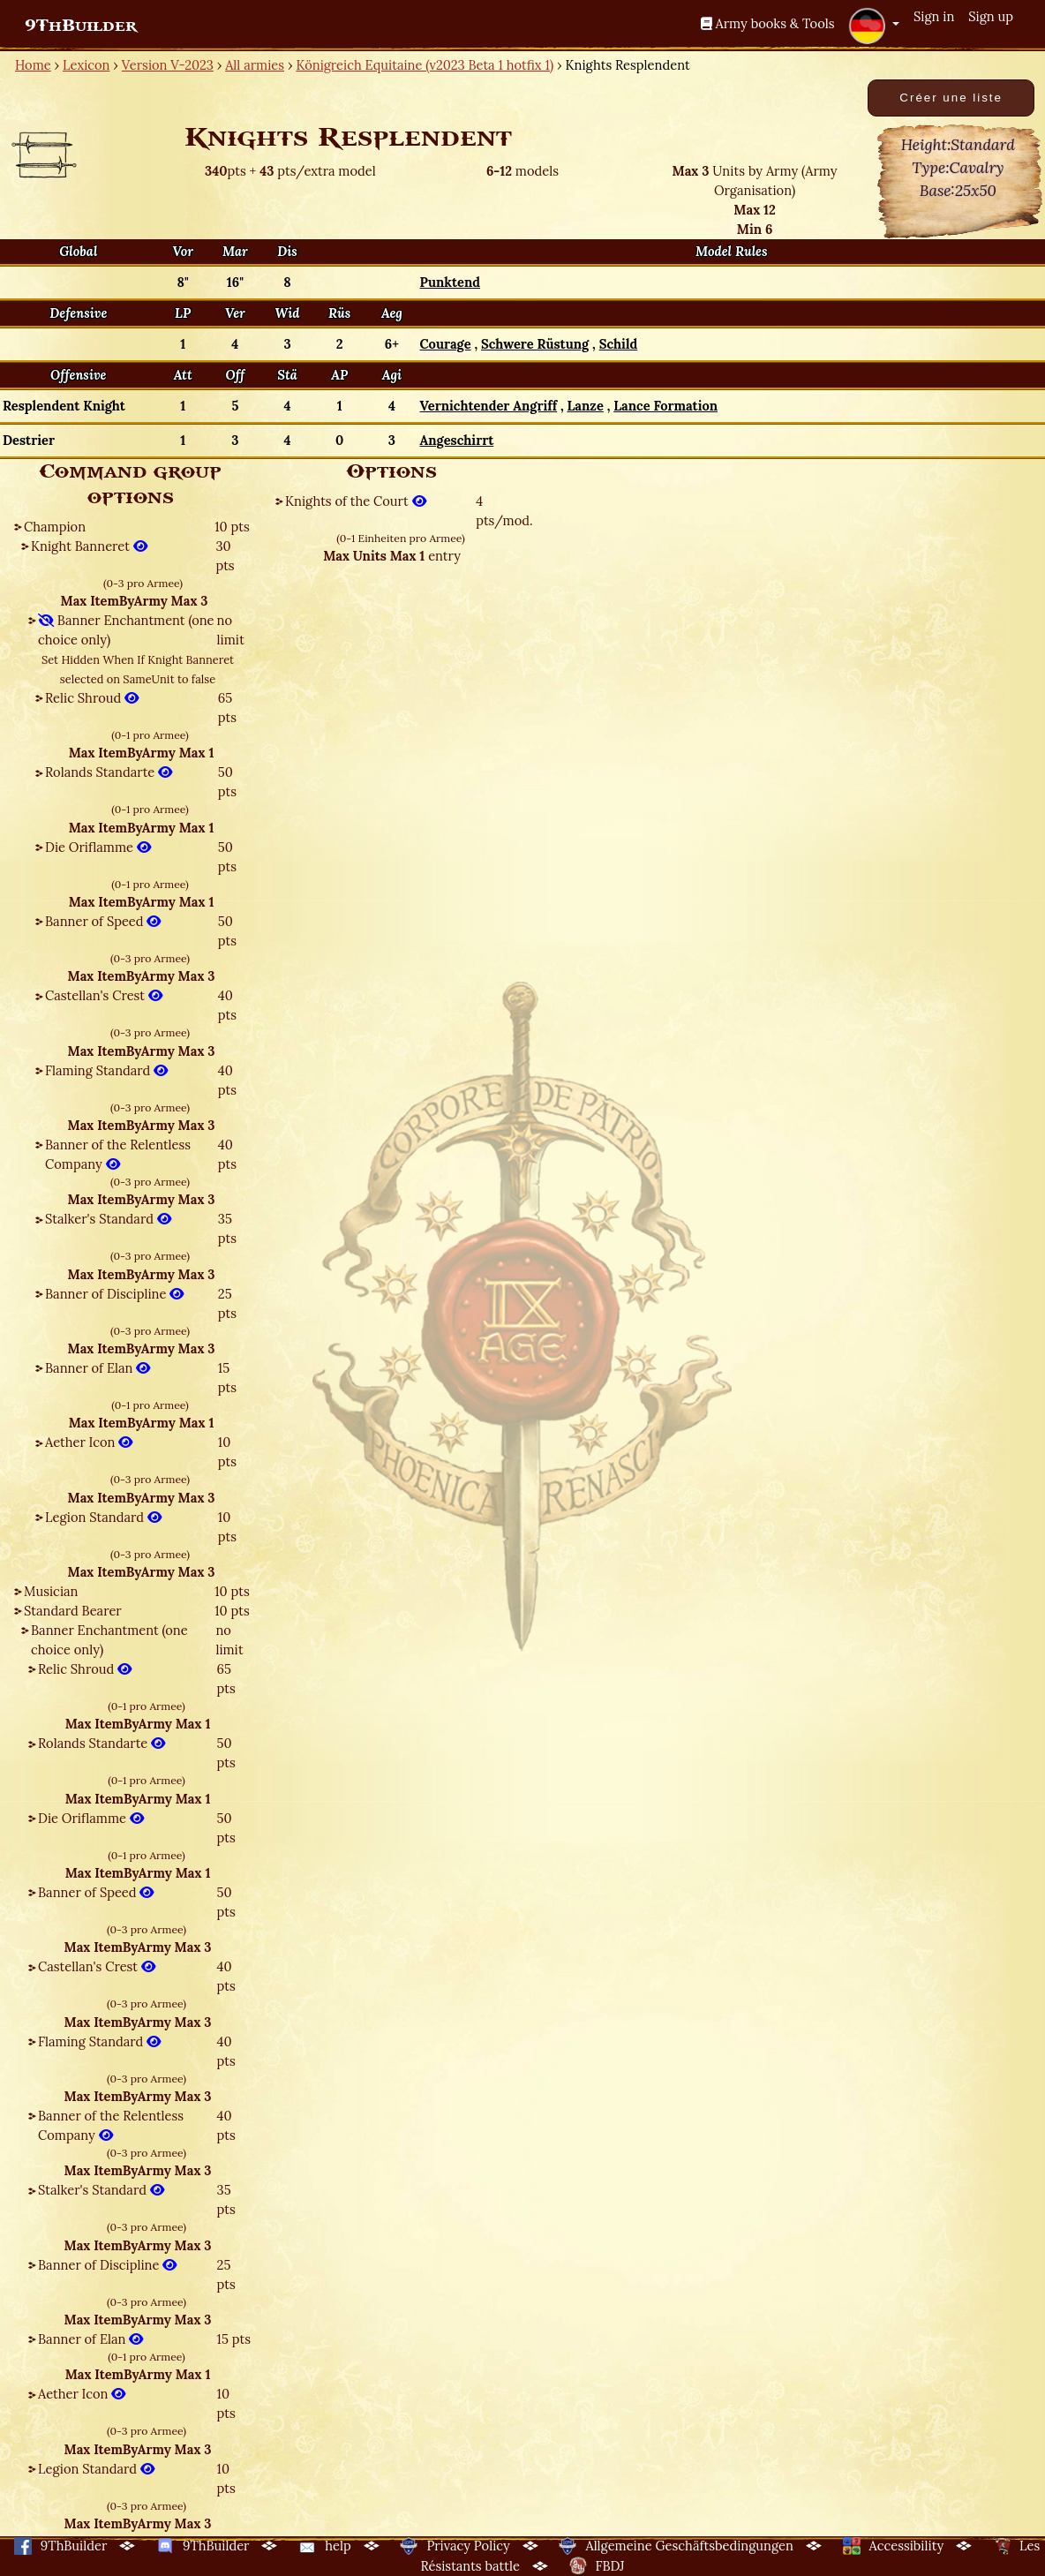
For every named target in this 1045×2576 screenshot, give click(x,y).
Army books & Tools (768, 23)
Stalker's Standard (108, 1218)
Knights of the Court (355, 501)
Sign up (990, 16)
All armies (254, 64)
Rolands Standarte (108, 772)
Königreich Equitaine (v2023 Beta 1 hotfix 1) (424, 64)
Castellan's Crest (103, 995)
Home (33, 64)
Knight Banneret (89, 546)
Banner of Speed (103, 921)
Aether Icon (88, 1442)
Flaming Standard (106, 1070)
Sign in (933, 16)
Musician (51, 1591)
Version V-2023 (168, 64)
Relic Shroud (92, 697)
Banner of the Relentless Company (118, 1154)
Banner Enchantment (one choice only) (126, 630)
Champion (55, 526)
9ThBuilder (81, 25)
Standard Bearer (73, 1610)
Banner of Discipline (114, 1293)
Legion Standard (103, 1517)
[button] (873, 25)
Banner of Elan (97, 1368)
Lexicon (86, 64)
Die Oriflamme (98, 847)
